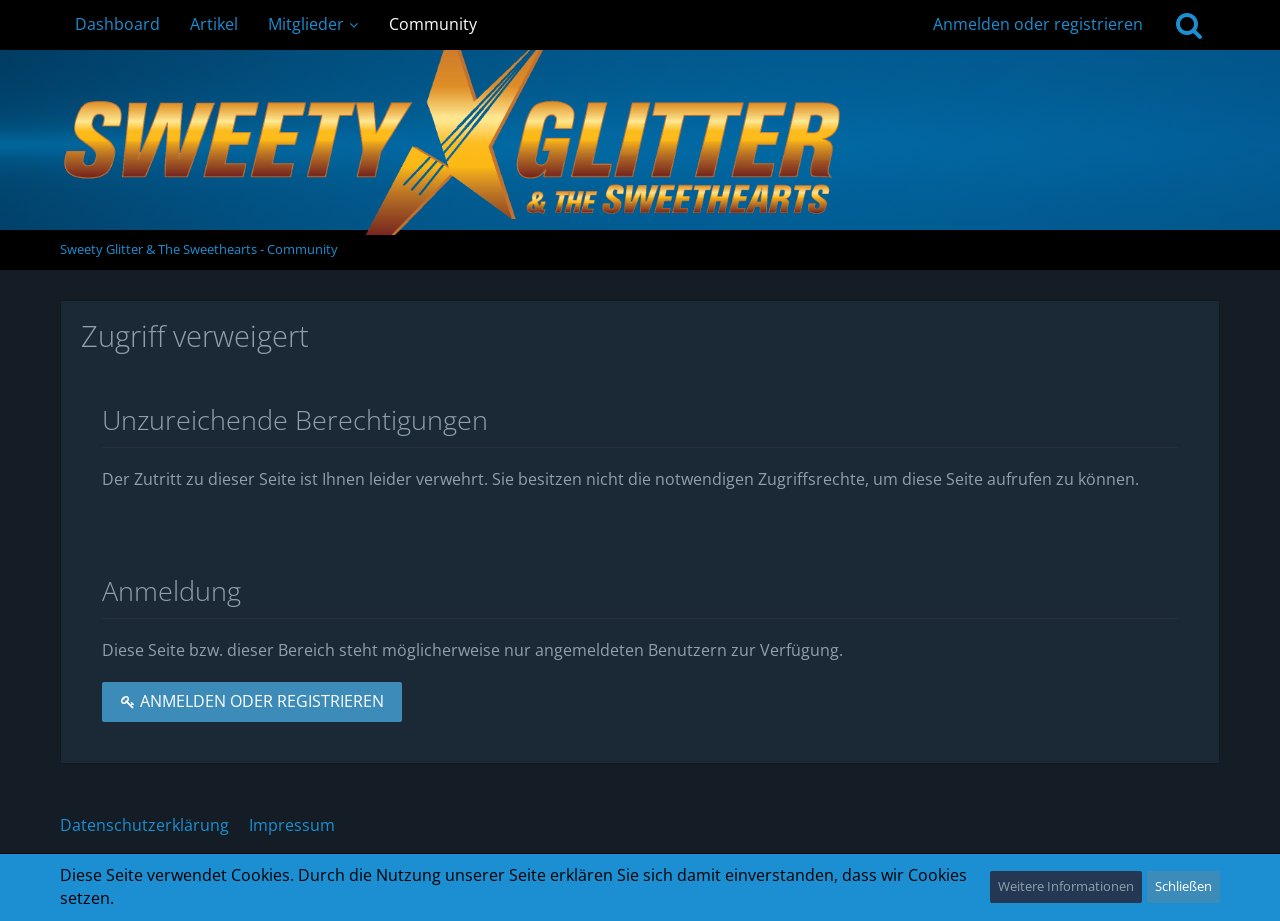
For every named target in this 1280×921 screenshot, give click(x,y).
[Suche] (1189, 25)
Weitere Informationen (1066, 886)
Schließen (1183, 886)
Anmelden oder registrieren (1038, 24)
